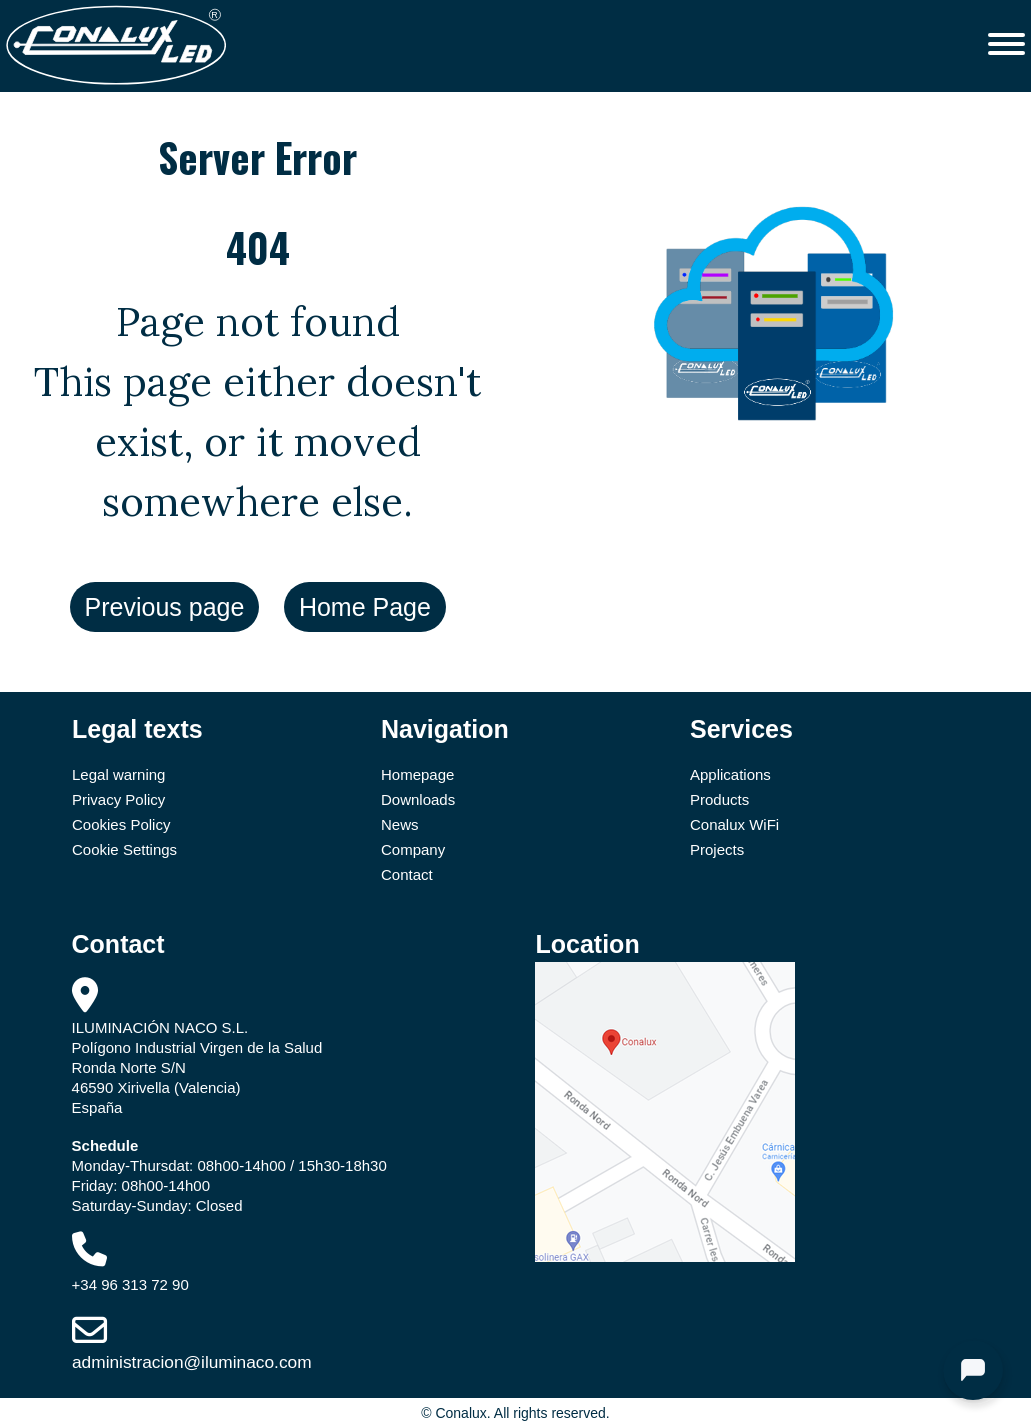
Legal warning (118, 774)
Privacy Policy (118, 799)
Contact (407, 874)
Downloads (418, 799)
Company (413, 849)
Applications (730, 774)
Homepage (417, 774)
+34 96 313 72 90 (130, 1284)
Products (719, 799)
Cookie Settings (124, 849)
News (400, 824)
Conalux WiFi (734, 824)
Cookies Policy (121, 824)
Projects (717, 849)
